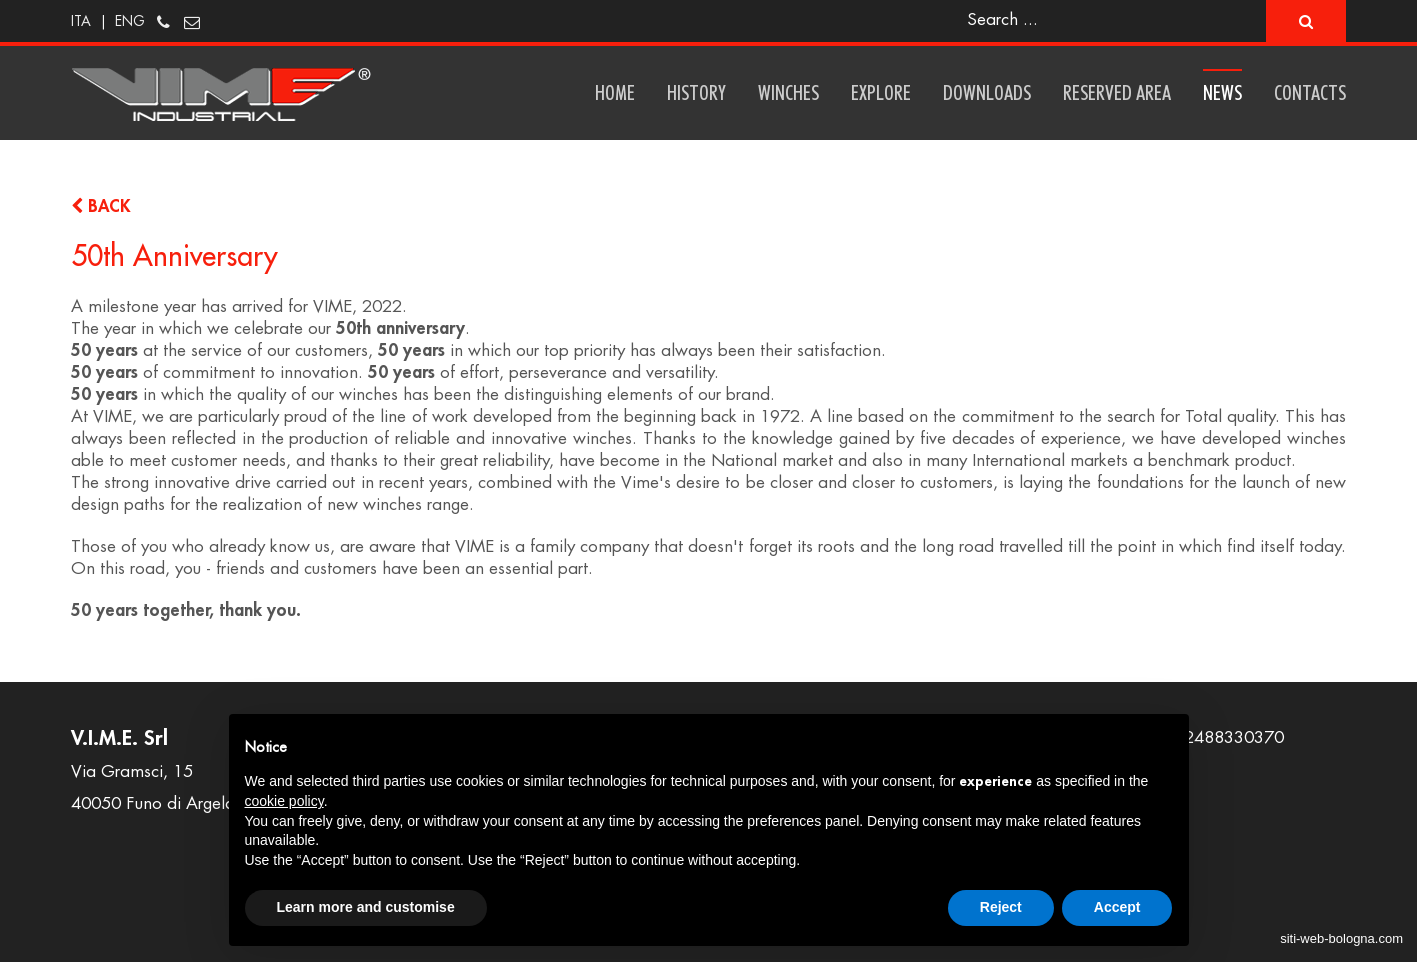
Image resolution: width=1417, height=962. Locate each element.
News (1222, 92)
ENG (130, 21)
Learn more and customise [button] (366, 907)
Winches (788, 92)
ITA (81, 21)
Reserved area (1117, 92)
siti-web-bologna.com (1341, 938)
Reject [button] (1001, 907)
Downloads (987, 92)
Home (615, 92)
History (696, 92)
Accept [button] (1117, 907)
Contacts (1310, 92)
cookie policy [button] (284, 801)
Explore (881, 92)
